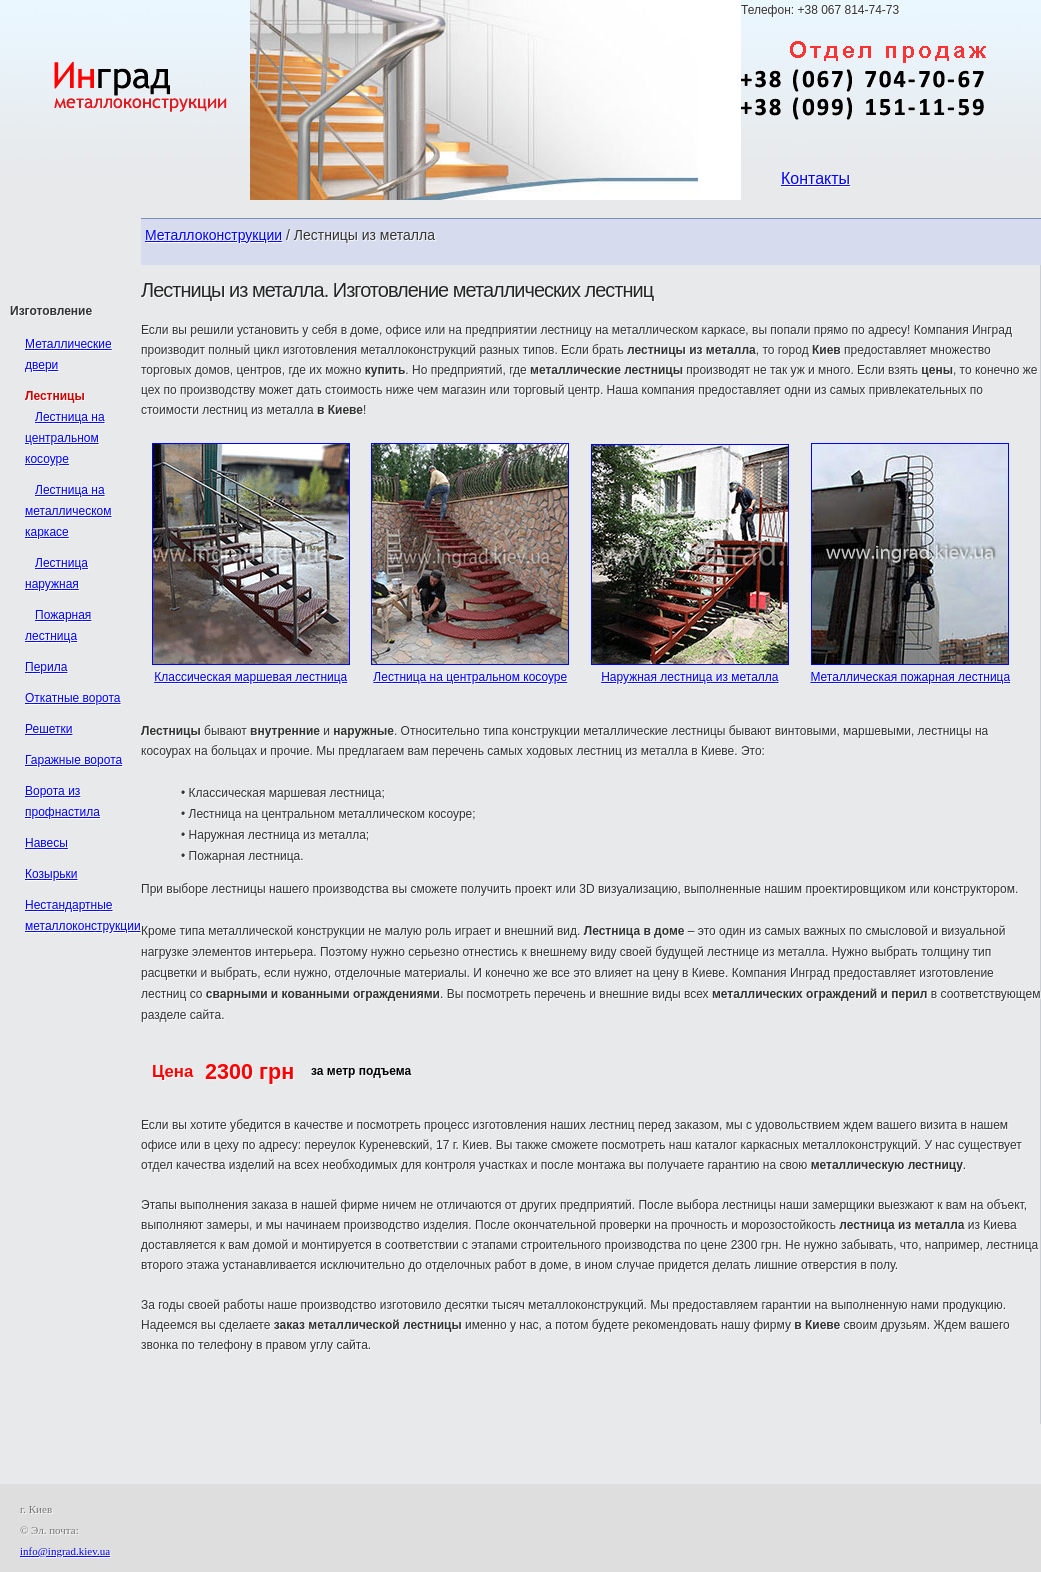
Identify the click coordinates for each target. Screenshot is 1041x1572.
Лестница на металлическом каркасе (68, 511)
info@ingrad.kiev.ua (65, 1551)
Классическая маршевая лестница (250, 677)
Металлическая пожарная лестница (910, 677)
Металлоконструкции (213, 235)
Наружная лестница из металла (689, 677)
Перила (46, 667)
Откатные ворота (73, 698)
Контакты (815, 178)
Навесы (46, 843)
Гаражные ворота (73, 760)
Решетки (49, 729)
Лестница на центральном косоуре (470, 677)
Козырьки (51, 874)
